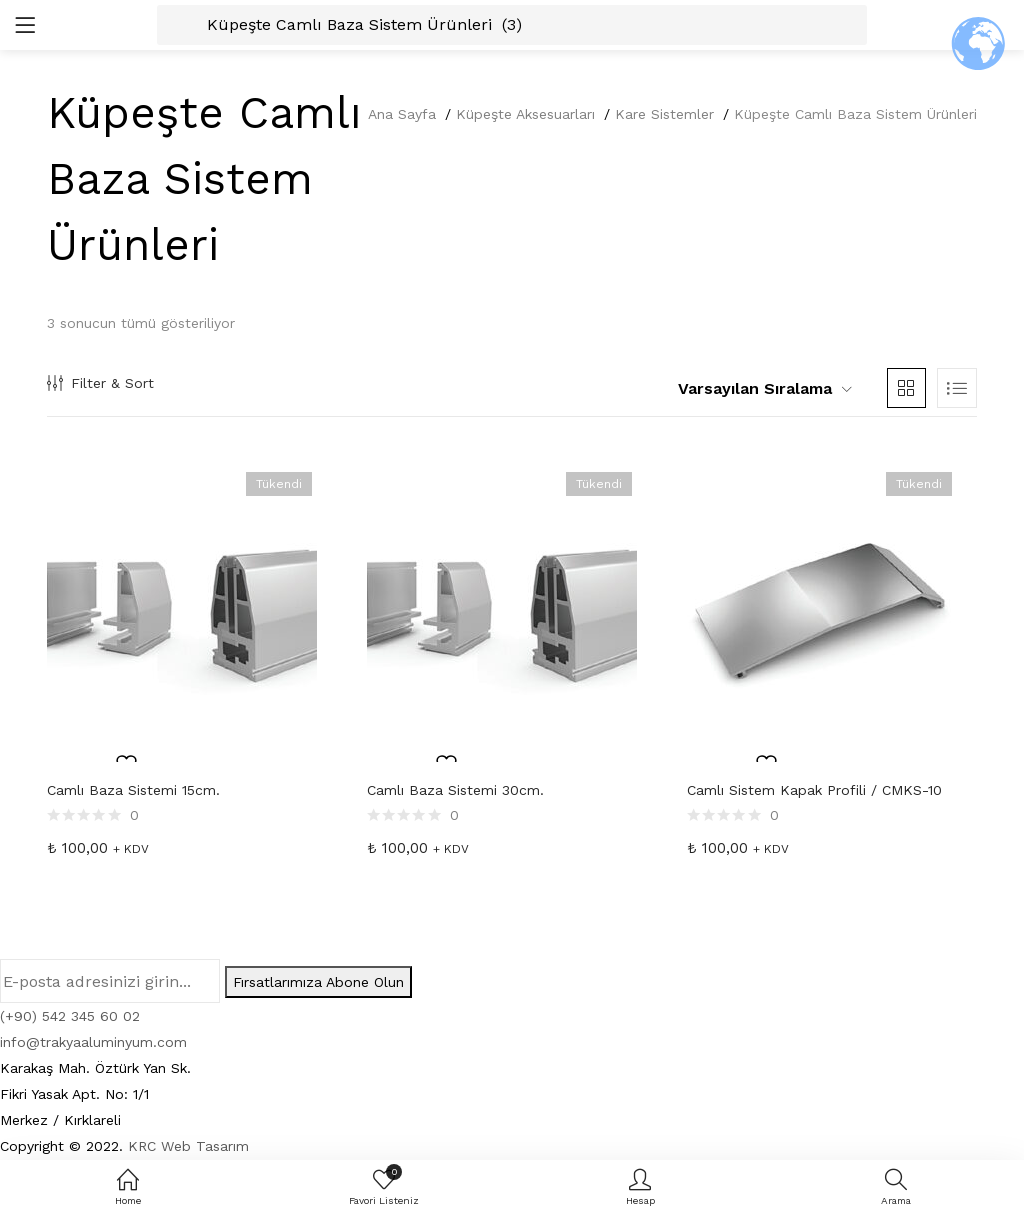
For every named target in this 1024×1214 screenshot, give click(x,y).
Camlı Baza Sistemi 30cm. (455, 790)
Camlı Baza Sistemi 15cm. (133, 790)
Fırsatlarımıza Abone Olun (318, 982)
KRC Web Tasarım (188, 1146)
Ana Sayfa (402, 114)
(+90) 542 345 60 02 (70, 1016)
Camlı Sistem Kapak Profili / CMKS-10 (814, 790)
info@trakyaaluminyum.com (93, 1042)
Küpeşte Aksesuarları (525, 114)
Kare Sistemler (664, 114)
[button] (756, 389)
